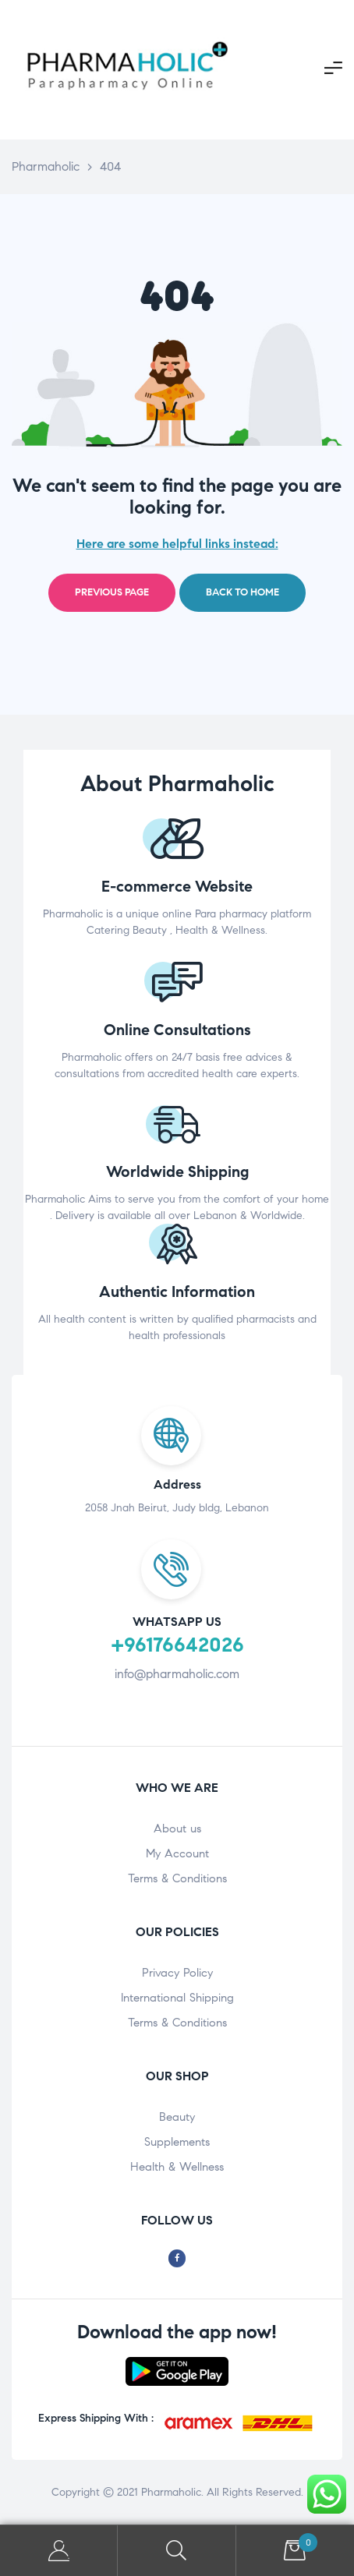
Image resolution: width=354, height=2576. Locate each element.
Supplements (177, 2142)
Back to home (242, 592)
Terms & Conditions (177, 1878)
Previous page (112, 592)
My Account (177, 1853)
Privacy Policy (177, 1973)
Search (176, 2550)
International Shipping (177, 1998)
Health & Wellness (177, 2167)
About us (177, 1829)
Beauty (177, 2117)
